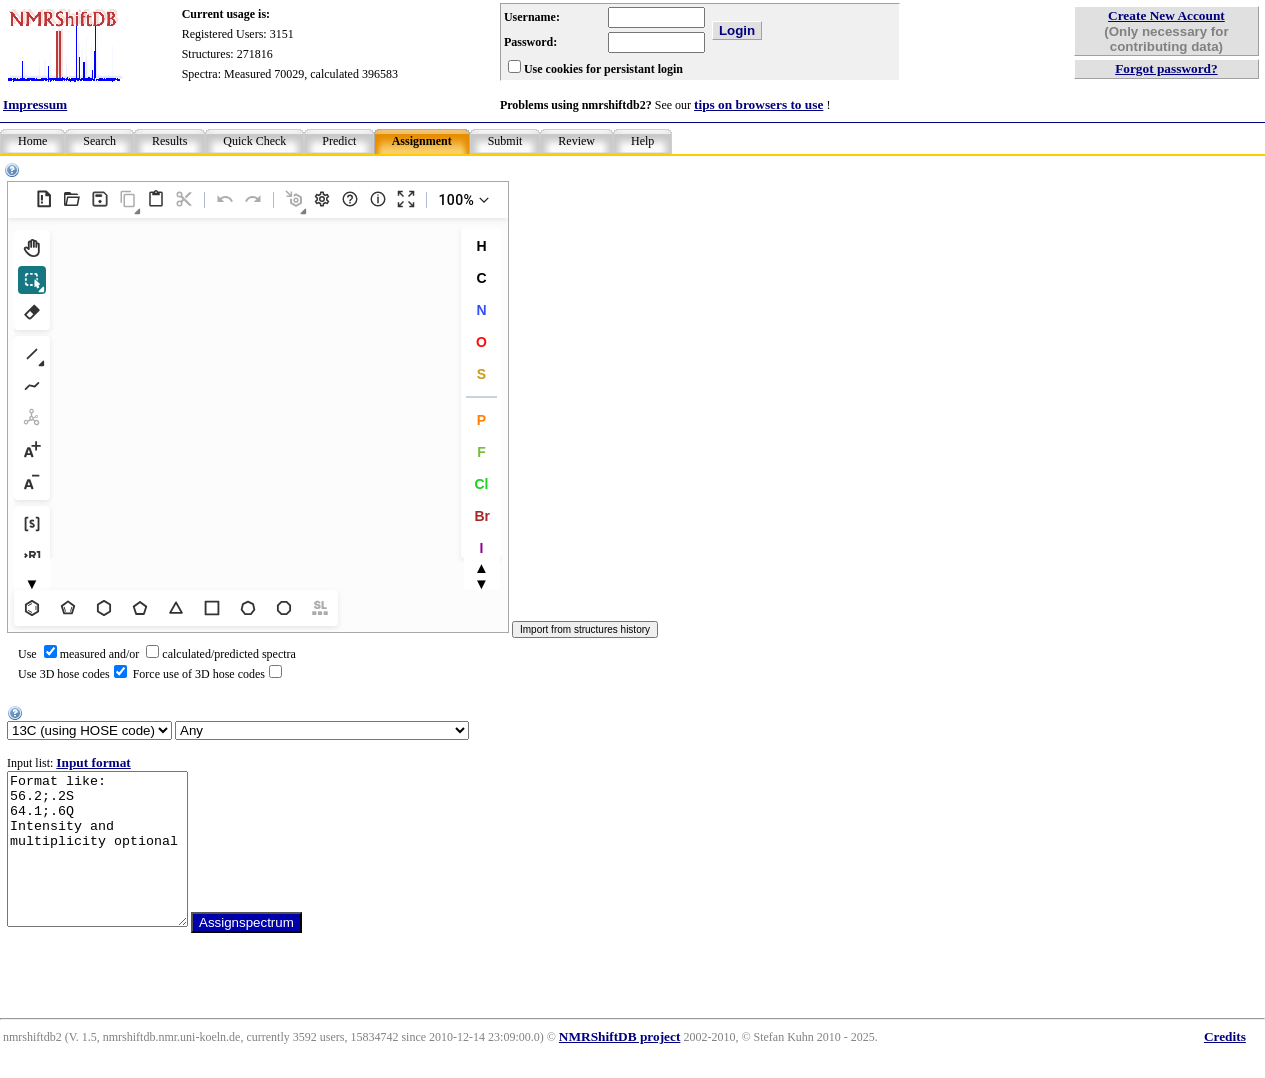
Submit (505, 141)
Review (576, 141)
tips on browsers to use (758, 104)
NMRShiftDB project (620, 1066)
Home (32, 141)
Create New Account (1166, 15)
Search (99, 141)
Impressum (35, 104)
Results (169, 141)
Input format (93, 762)
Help (642, 141)
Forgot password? (1166, 68)
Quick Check (254, 141)
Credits (1225, 1066)
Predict (339, 141)
